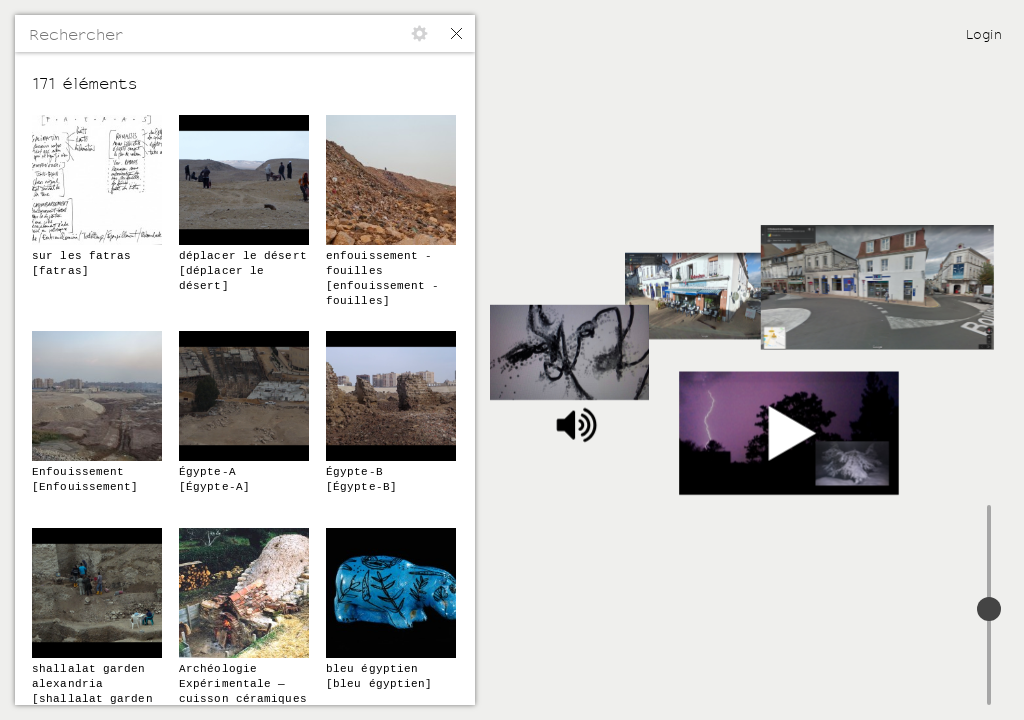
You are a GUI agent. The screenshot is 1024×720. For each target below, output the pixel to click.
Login (984, 34)
